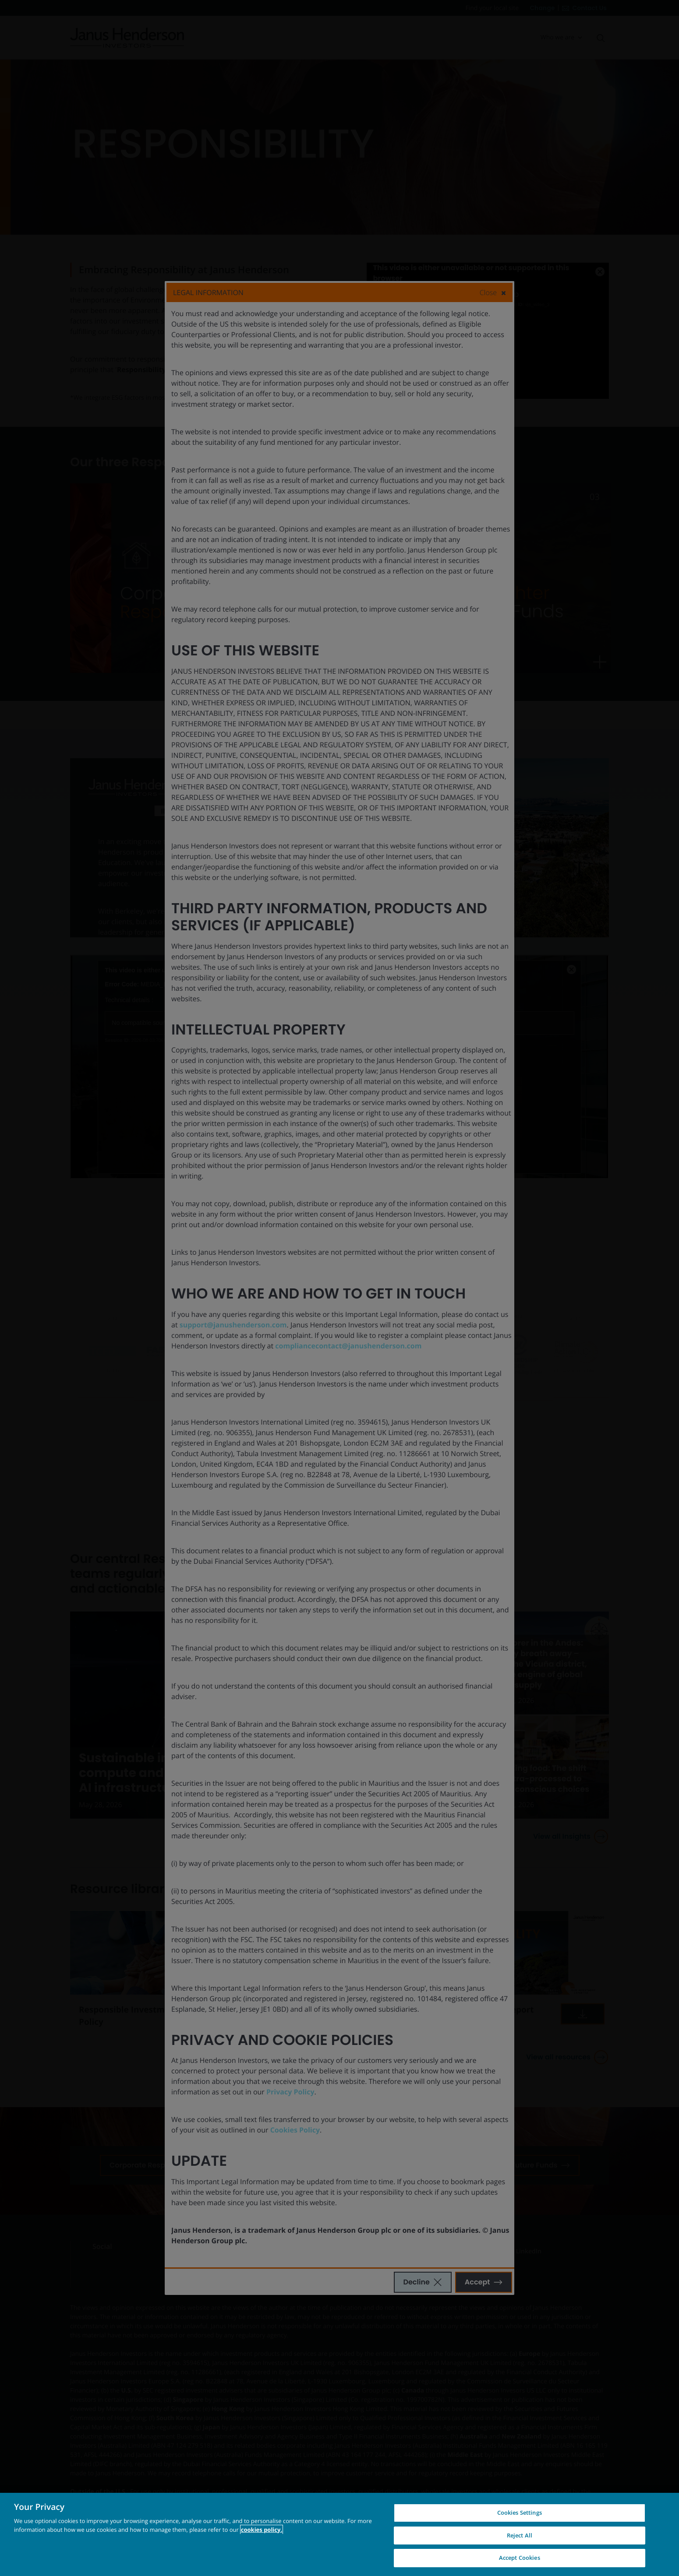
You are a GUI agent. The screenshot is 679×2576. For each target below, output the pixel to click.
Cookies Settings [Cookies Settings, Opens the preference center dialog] (519, 2512)
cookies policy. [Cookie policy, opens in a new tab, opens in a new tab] (261, 2530)
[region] (339, 2534)
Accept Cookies (519, 2558)
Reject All (519, 2535)
